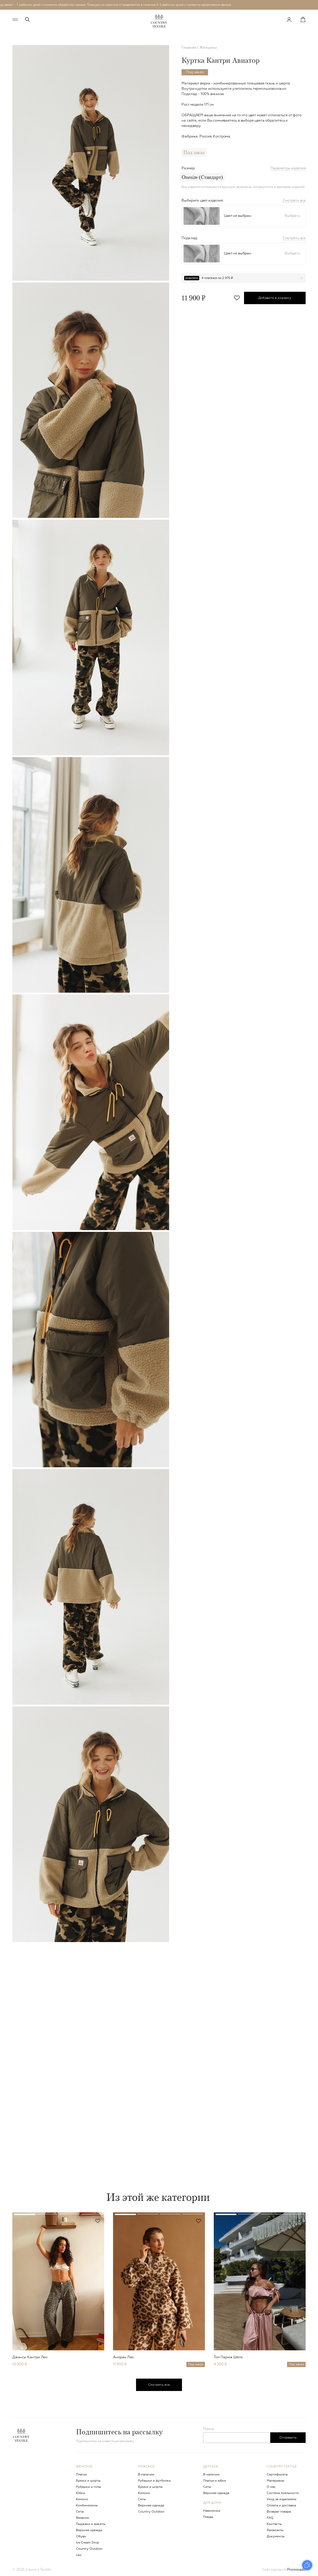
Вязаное (82, 2517)
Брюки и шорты (88, 2480)
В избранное (237, 298)
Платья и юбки (214, 2480)
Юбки (80, 2493)
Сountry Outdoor (89, 2548)
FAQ (270, 2517)
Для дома (212, 2502)
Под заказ (193, 152)
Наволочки (211, 2510)
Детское (210, 2466)
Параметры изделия (288, 168)
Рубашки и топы (88, 2486)
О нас (271, 2486)
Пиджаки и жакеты (90, 2524)
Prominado (296, 2570)
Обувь (81, 2536)
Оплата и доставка (281, 2505)
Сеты (80, 2511)
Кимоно (82, 2499)
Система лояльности (283, 2493)
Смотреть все (294, 200)
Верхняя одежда (89, 2530)
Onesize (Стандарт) (202, 177)
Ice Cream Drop (87, 2542)
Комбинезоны (87, 2505)
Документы (275, 2536)
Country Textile (282, 2466)
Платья (81, 2474)
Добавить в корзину (274, 298)
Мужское (146, 2466)
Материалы (275, 2480)
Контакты (274, 2524)
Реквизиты (275, 2530)
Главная (189, 48)
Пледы (208, 2517)
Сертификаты (277, 2474)
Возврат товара (279, 2511)
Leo (78, 2555)
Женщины (208, 48)
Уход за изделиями (281, 2499)
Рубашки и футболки (154, 2480)
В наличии (146, 2474)
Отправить (288, 2437)
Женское (84, 2466)
